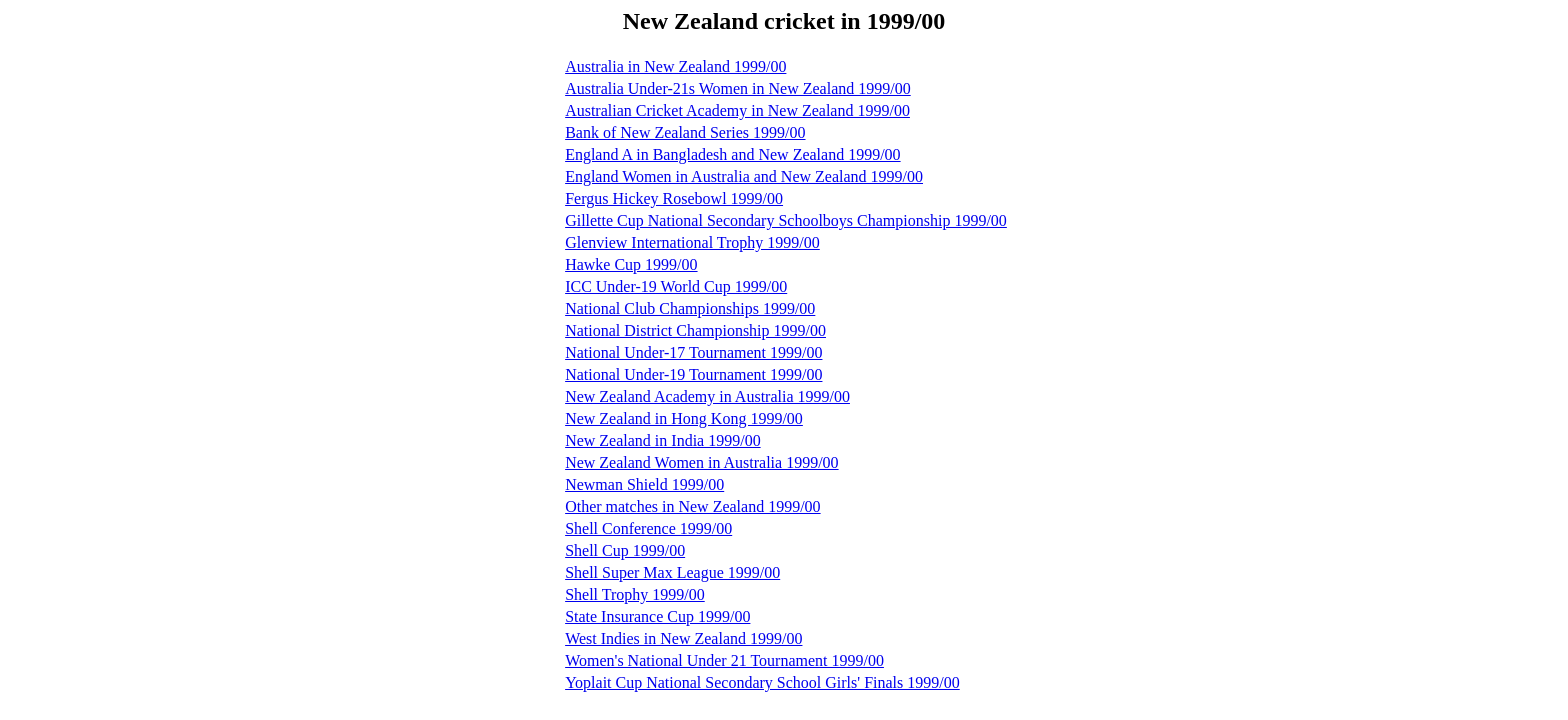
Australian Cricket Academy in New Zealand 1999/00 (737, 110)
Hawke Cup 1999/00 (631, 264)
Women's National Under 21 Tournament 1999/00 (724, 660)
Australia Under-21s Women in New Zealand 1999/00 (738, 88)
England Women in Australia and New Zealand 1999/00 (744, 176)
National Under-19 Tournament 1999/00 (693, 374)
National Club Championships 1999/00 (690, 308)
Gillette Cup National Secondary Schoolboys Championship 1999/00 (786, 220)
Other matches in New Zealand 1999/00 (692, 506)
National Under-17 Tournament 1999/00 (693, 352)
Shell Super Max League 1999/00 (672, 572)
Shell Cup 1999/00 (625, 550)
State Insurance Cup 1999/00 (657, 616)
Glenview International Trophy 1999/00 (692, 242)
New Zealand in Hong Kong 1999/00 (684, 418)
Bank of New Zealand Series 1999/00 (685, 132)
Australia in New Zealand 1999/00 (675, 66)
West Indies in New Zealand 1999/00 (683, 638)
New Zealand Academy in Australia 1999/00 (707, 396)
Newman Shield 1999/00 (644, 484)
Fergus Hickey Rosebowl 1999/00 (674, 198)
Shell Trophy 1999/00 (635, 594)
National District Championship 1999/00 (695, 330)
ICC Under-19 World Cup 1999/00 (676, 286)
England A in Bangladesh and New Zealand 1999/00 (732, 154)
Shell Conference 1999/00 (648, 528)
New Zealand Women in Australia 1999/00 (701, 462)
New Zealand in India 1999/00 (663, 440)
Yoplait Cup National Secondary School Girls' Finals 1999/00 (762, 682)
